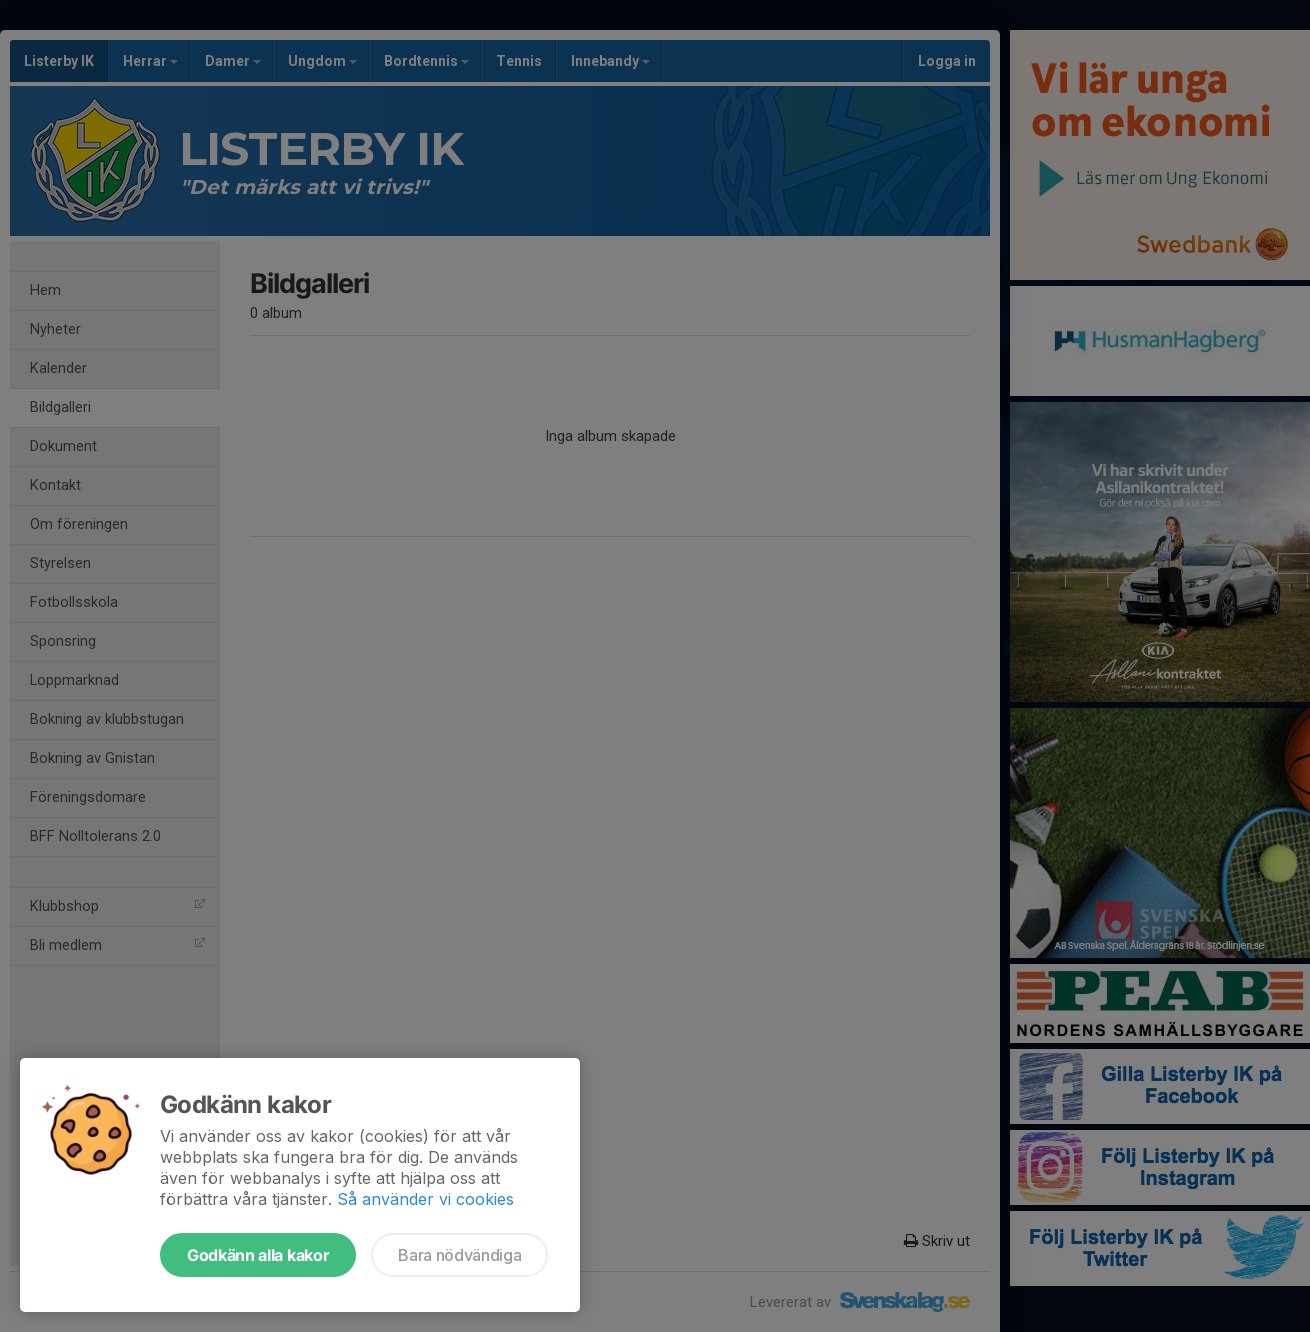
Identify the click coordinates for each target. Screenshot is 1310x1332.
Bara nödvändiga (459, 1255)
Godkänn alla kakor (258, 1255)
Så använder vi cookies (425, 1199)
